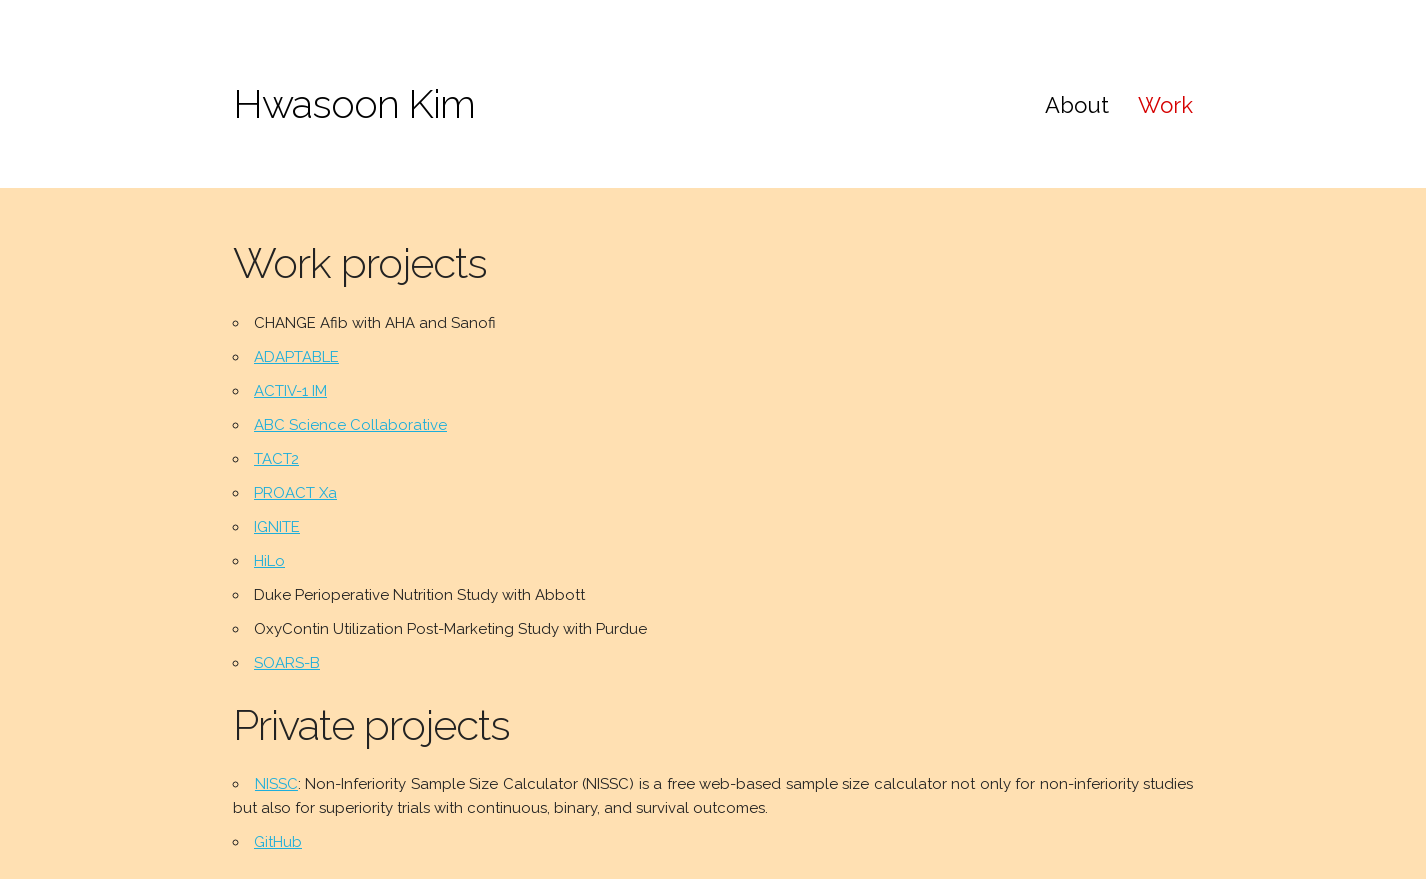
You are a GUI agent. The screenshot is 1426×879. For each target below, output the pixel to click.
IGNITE (277, 527)
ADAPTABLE (296, 357)
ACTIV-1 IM (290, 391)
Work (1165, 105)
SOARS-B (287, 663)
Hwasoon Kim (354, 103)
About (1077, 105)
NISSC (276, 784)
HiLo (269, 561)
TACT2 (276, 459)
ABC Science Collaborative (350, 425)
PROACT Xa (295, 493)
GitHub (278, 842)
